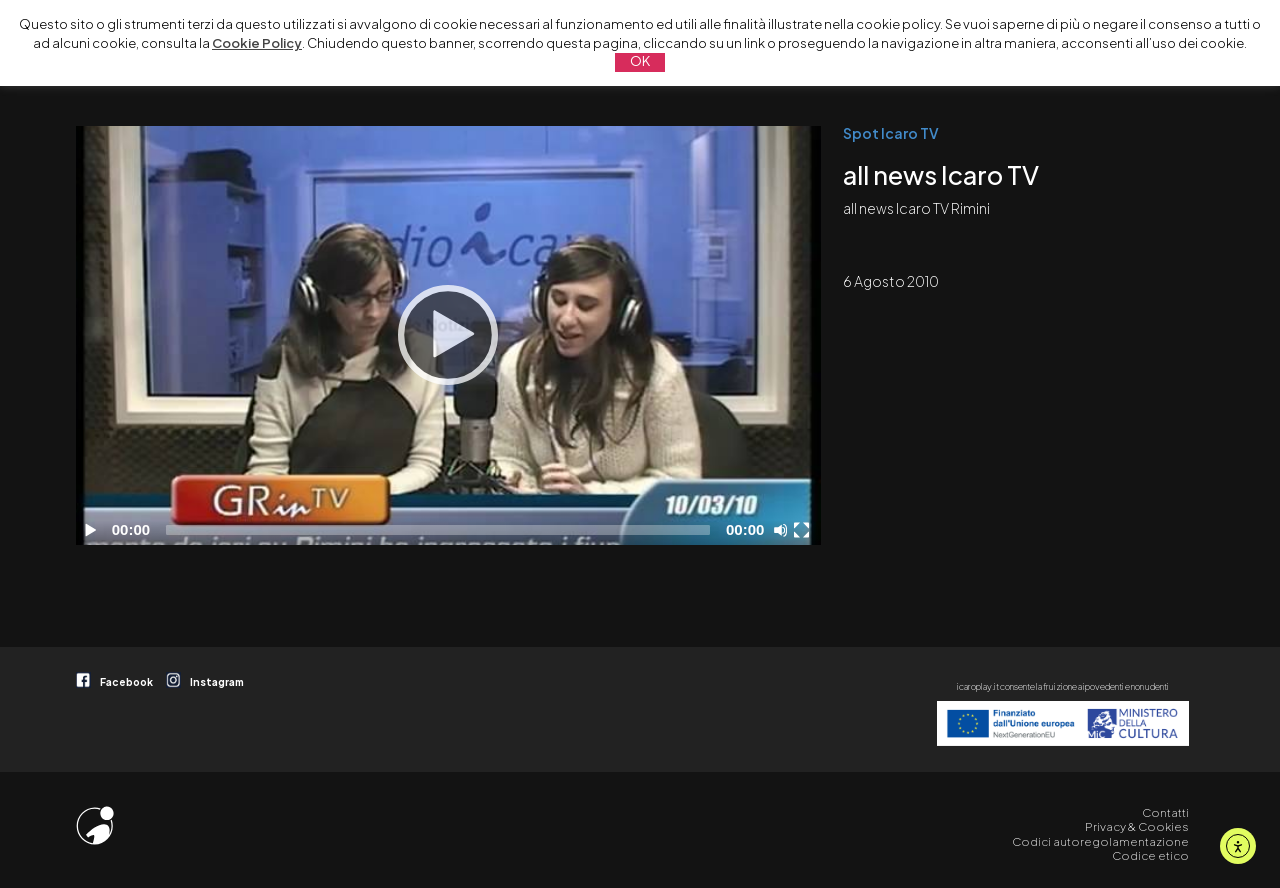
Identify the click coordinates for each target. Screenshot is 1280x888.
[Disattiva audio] (784, 530)
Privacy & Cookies (1137, 826)
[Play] (448, 335)
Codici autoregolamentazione (1100, 841)
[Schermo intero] (804, 530)
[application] (448, 335)
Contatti (1165, 812)
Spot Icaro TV (891, 133)
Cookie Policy (257, 43)
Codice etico (1150, 855)
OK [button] (640, 61)
